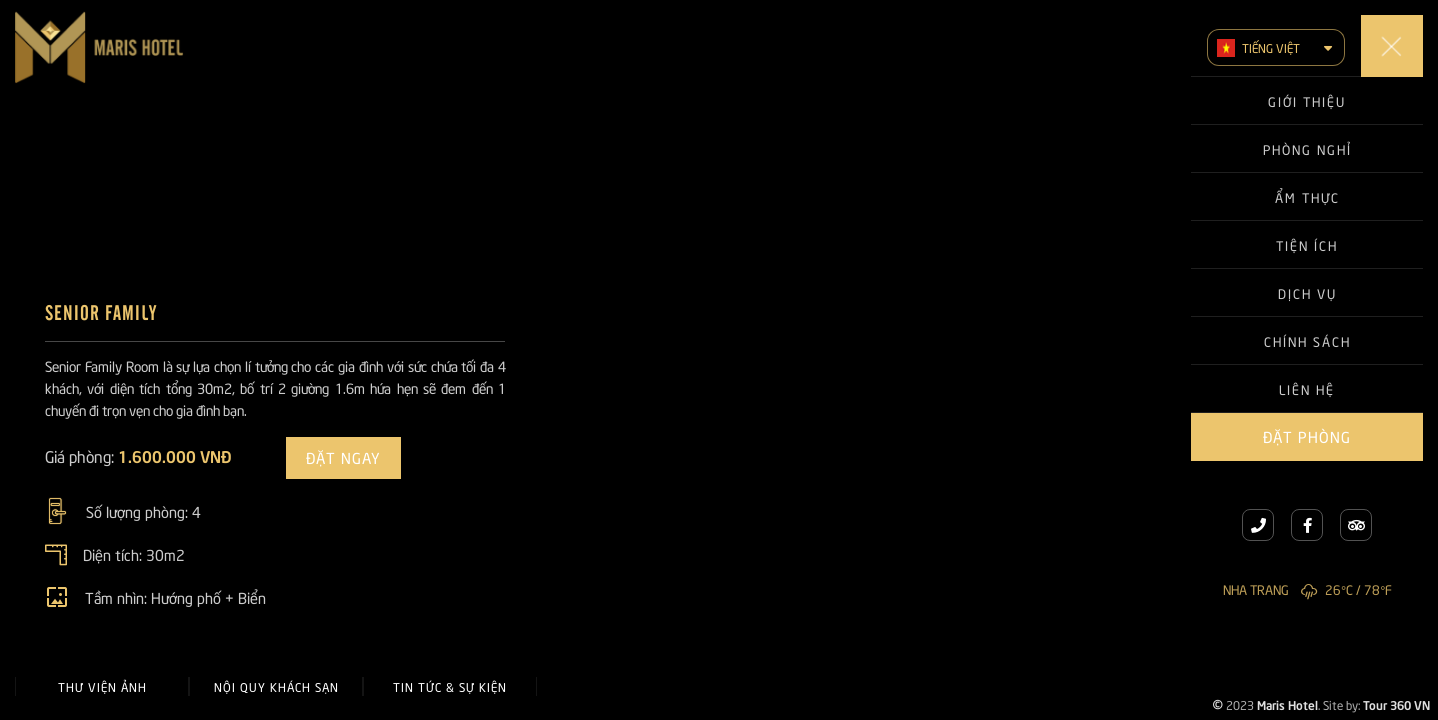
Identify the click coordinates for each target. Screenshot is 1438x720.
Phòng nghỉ (1307, 149)
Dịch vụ (1307, 293)
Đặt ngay (343, 457)
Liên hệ (1307, 389)
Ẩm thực (1307, 197)
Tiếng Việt (1258, 48)
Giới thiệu (1307, 101)
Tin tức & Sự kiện (450, 686)
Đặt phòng (1307, 436)
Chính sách (1307, 341)
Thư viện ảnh (102, 686)
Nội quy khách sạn (276, 686)
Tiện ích (1307, 245)
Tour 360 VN (1396, 704)
